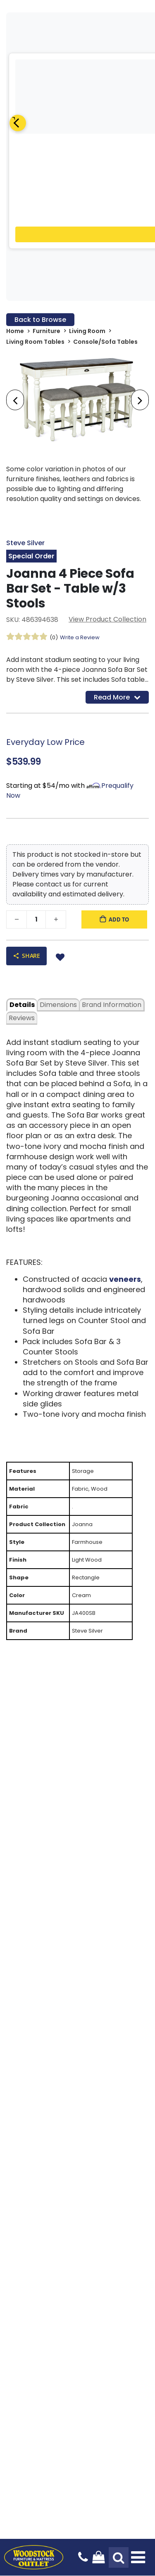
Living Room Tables (35, 342)
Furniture (46, 331)
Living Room (87, 331)
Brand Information (111, 1004)
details (22, 1004)
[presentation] (15, 400)
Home (15, 331)
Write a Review (80, 637)
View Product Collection (107, 619)
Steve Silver (25, 543)
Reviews (22, 1018)
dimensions (58, 1004)
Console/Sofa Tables (105, 342)
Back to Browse (40, 319)
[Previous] (18, 123)
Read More (117, 697)
